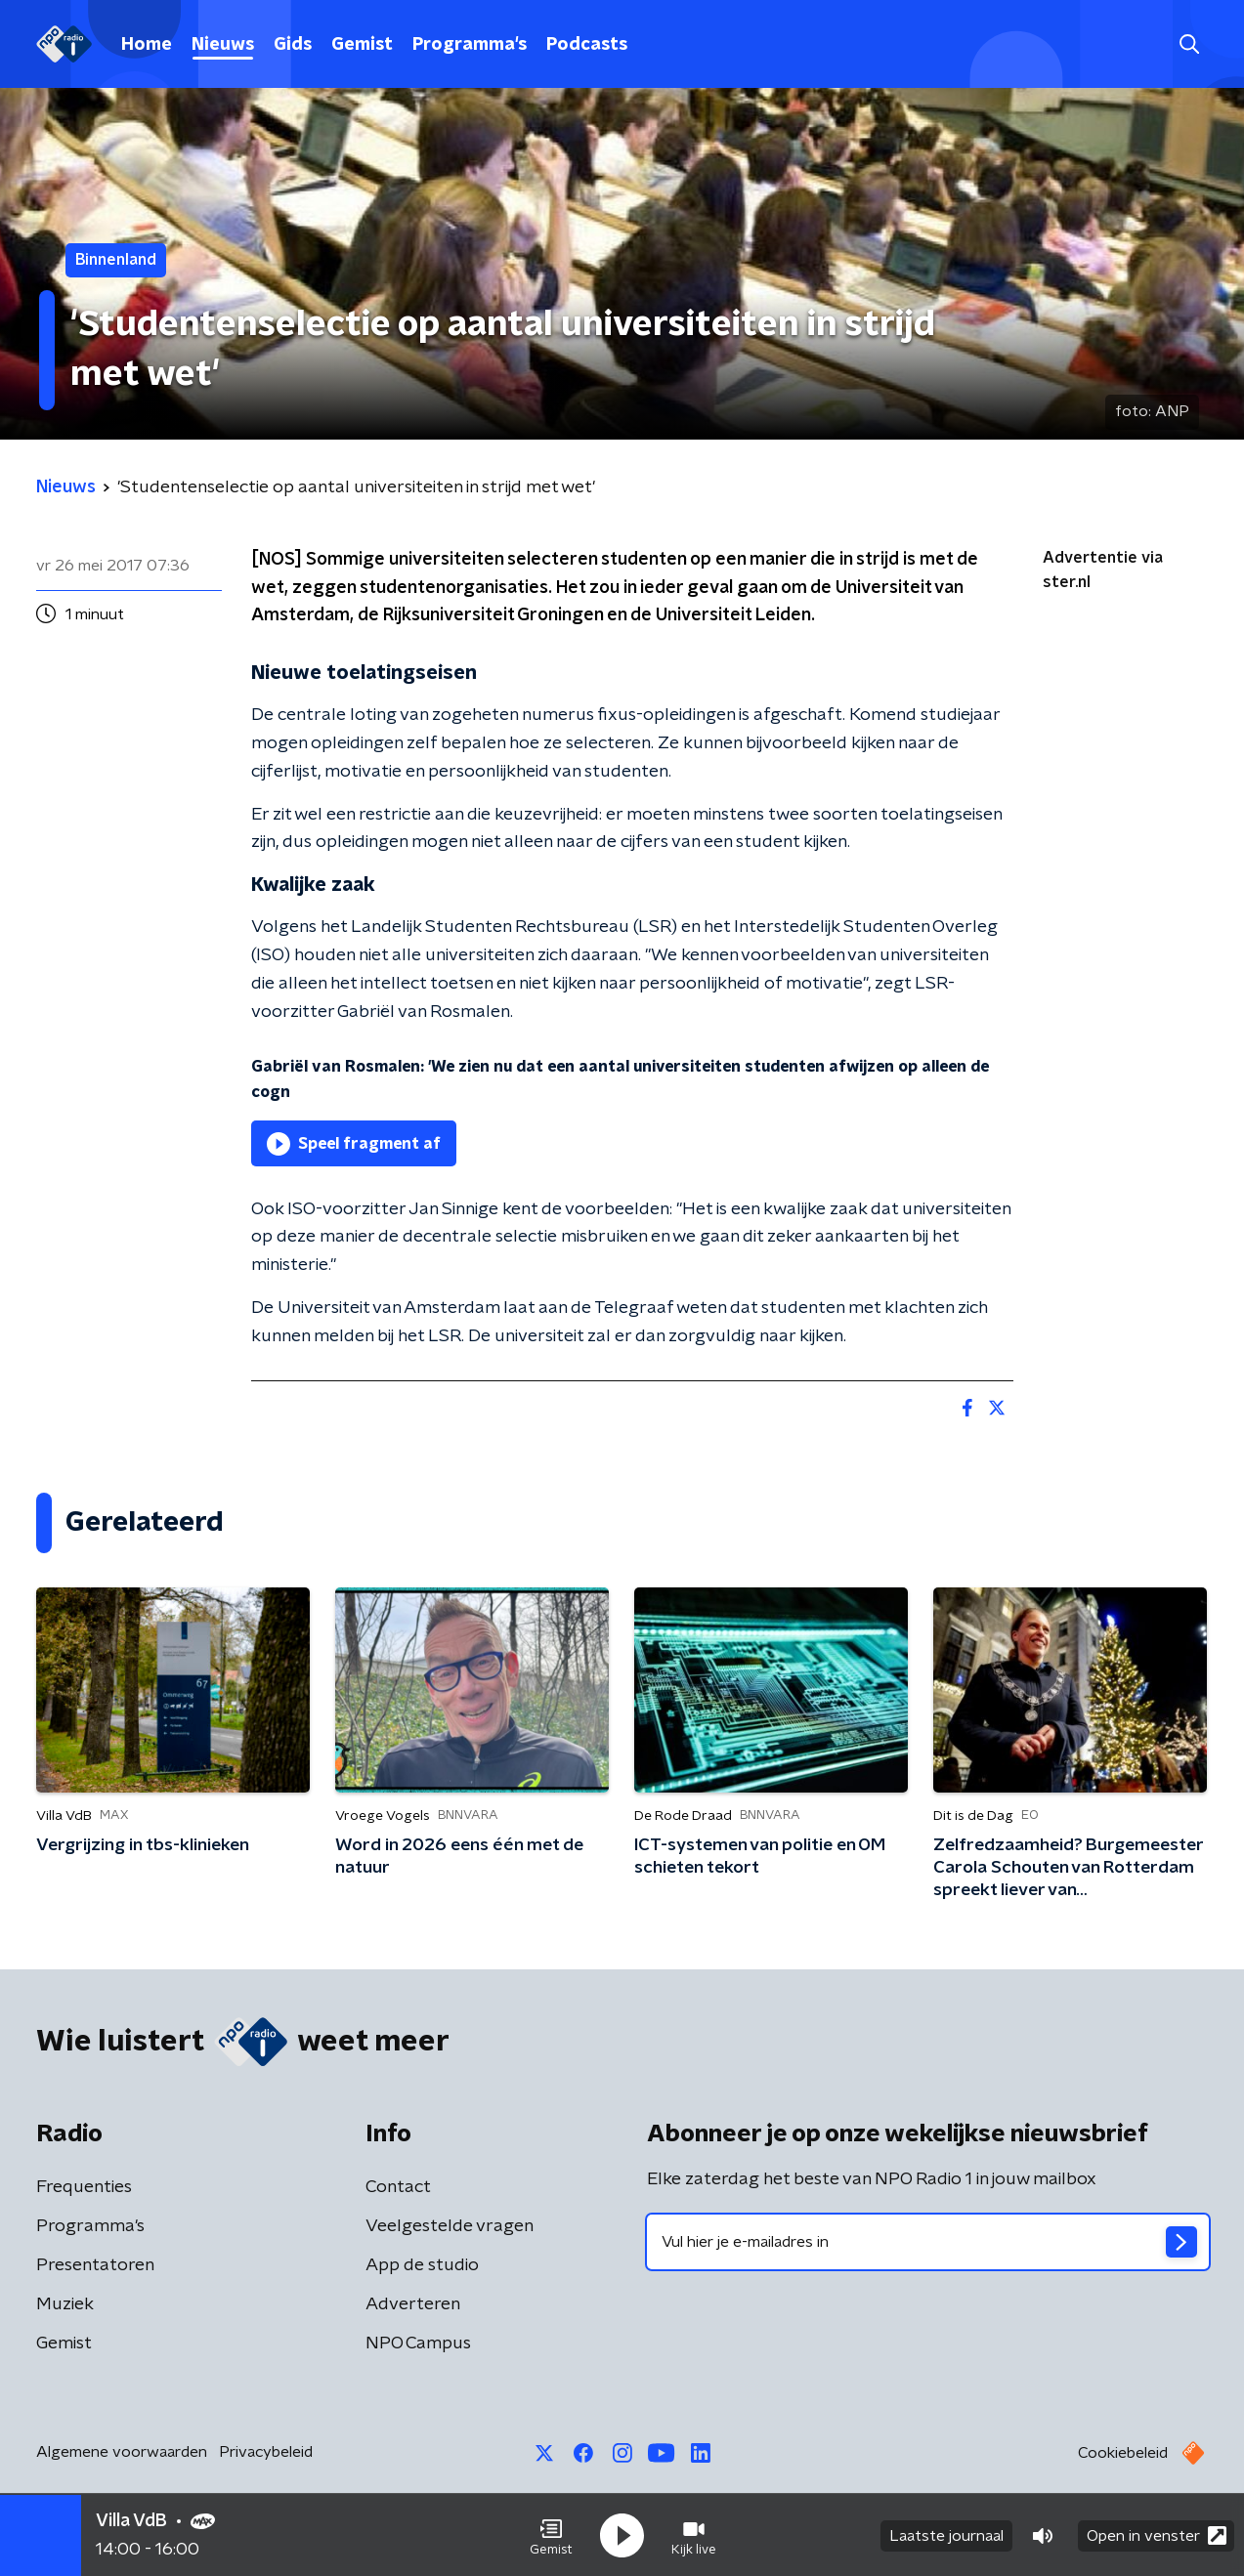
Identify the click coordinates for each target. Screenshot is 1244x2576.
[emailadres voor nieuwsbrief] (928, 2242)
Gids (293, 45)
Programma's (469, 45)
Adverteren (412, 2304)
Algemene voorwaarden (121, 2452)
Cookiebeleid (1123, 2453)
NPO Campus (418, 2343)
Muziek (65, 2304)
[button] (551, 2535)
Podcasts (586, 45)
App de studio (422, 2265)
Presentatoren (95, 2265)
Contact (398, 2187)
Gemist (362, 45)
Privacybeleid (266, 2452)
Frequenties (84, 2187)
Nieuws (223, 45)
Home (146, 45)
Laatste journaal (946, 2535)
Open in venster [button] (1156, 2534)
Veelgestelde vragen (449, 2226)
